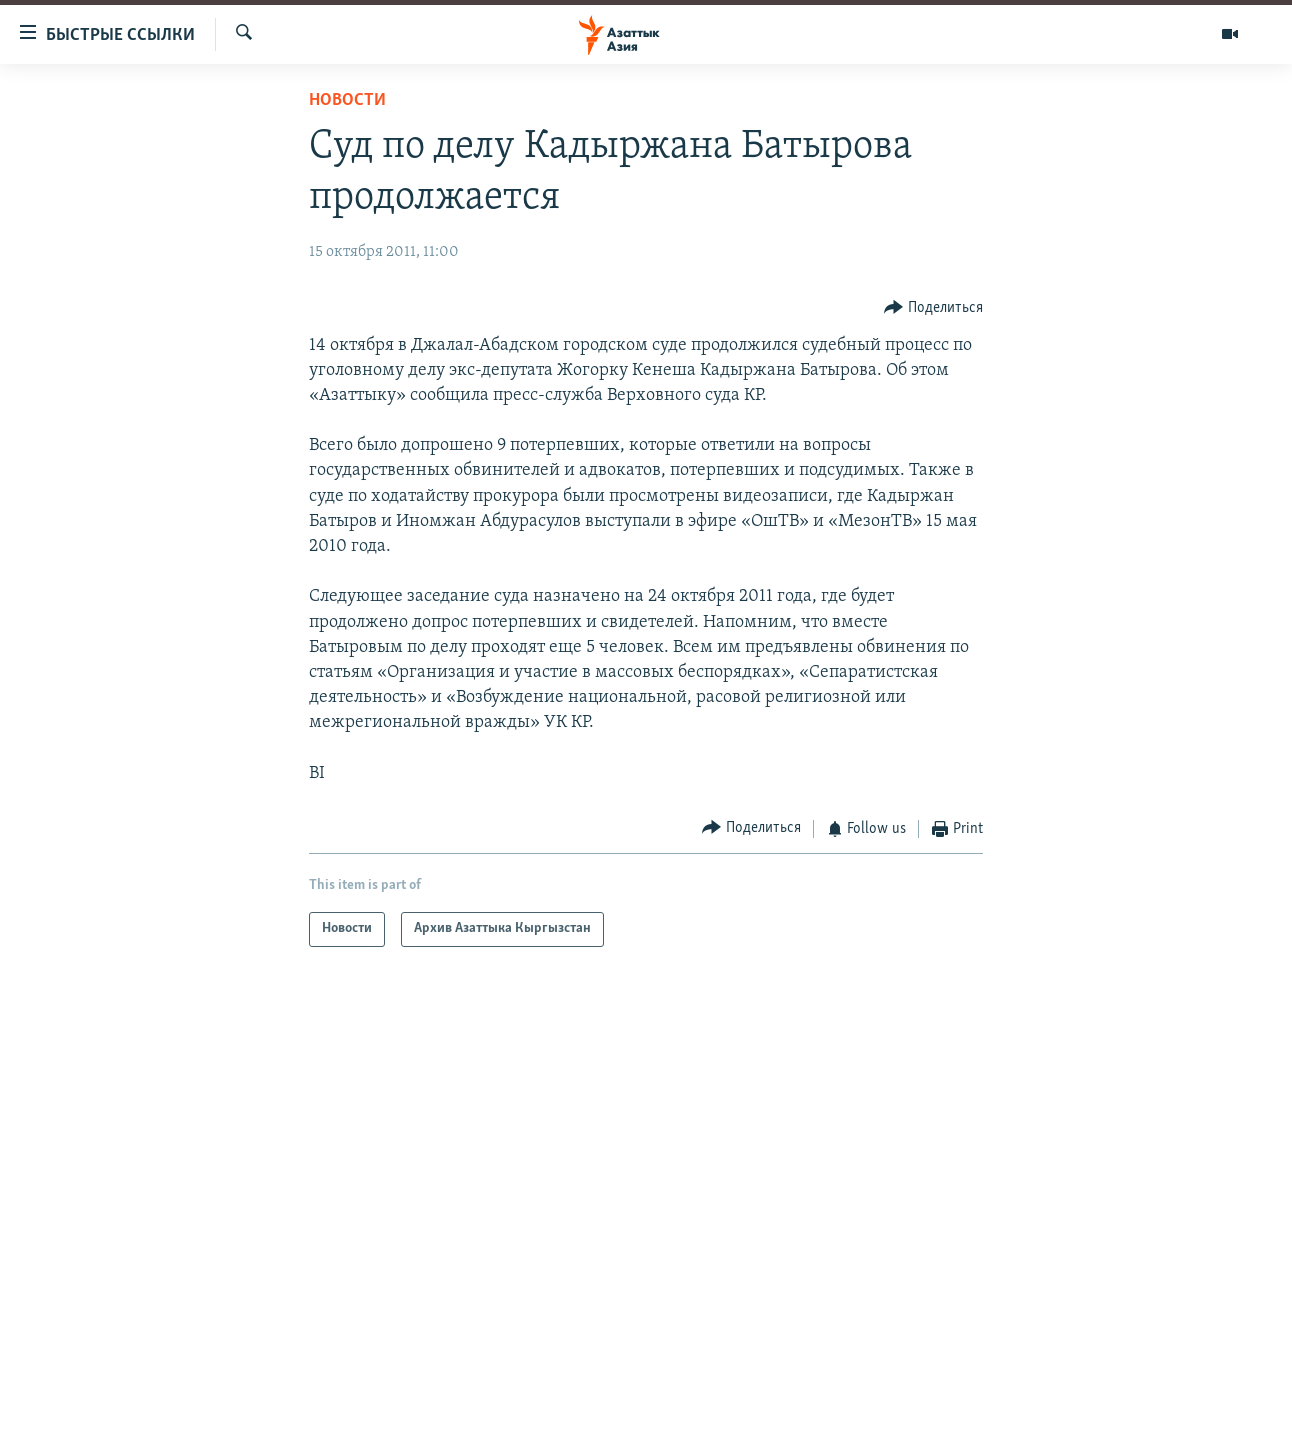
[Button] (933, 307)
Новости (347, 100)
